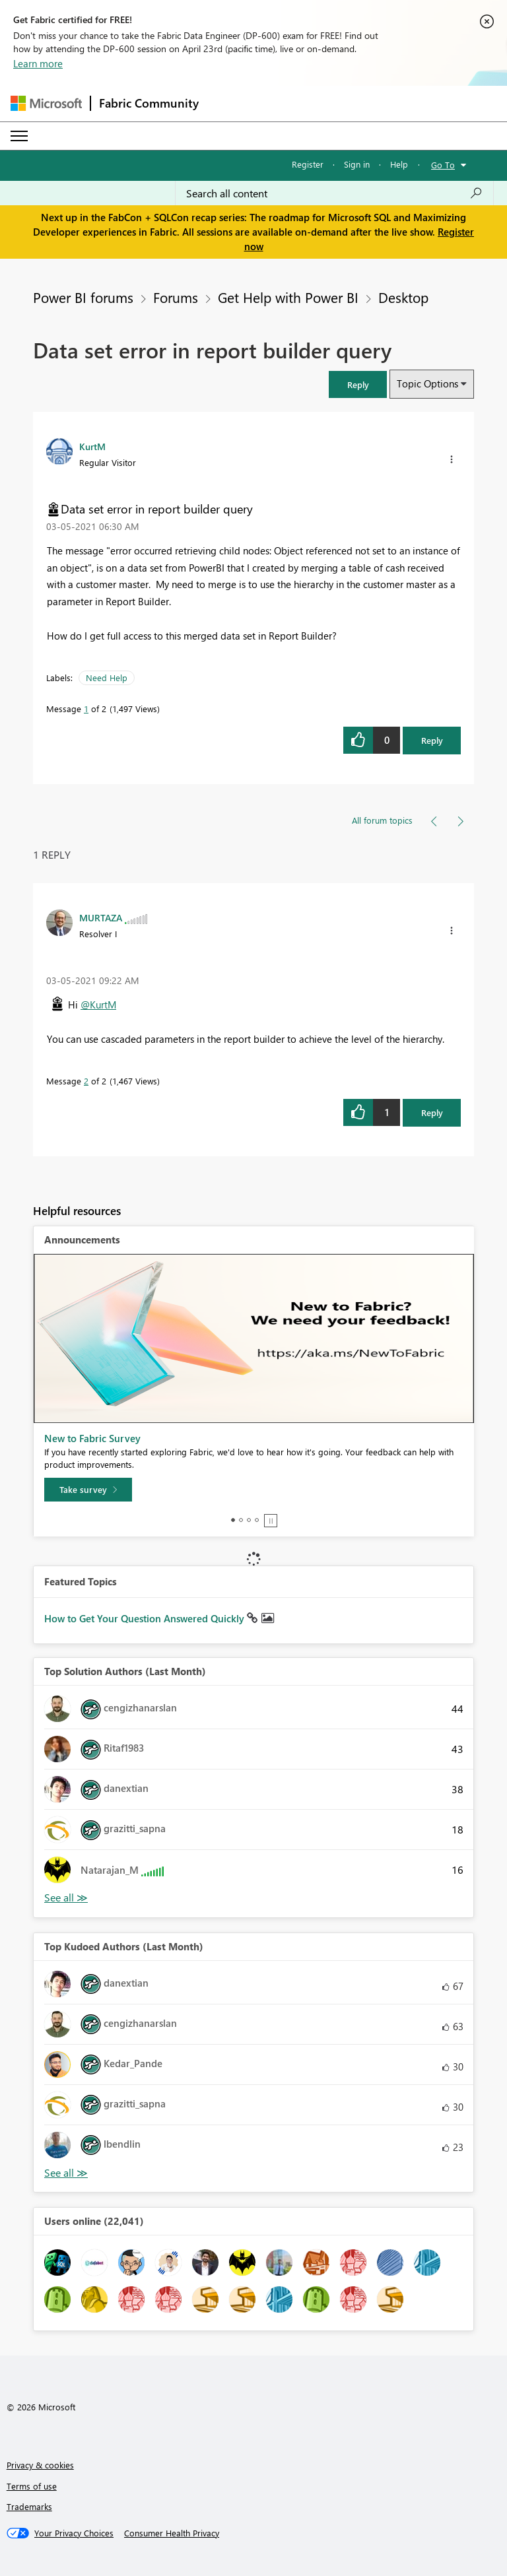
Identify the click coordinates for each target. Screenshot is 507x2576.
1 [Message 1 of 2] (86, 708)
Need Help (106, 677)
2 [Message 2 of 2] (86, 1080)
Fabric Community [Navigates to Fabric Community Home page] (149, 103)
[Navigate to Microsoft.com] (46, 103)
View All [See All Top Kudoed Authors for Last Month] (66, 2173)
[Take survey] (88, 1490)
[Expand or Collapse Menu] (19, 136)
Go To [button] (443, 164)
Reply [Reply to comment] (432, 1112)
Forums (175, 297)
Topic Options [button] (427, 383)
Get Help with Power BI (288, 297)
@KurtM (98, 1004)
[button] (358, 384)
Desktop (403, 297)
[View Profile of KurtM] (92, 446)
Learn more (38, 63)
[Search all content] (334, 193)
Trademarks (29, 2506)
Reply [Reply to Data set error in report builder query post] (432, 740)
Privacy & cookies (40, 2464)
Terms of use (32, 2486)
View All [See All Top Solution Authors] (66, 1897)
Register (307, 164)
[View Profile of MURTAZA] (100, 917)
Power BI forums (83, 297)
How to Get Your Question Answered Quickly (145, 1618)
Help (399, 164)
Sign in (357, 164)
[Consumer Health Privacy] (171, 2533)
